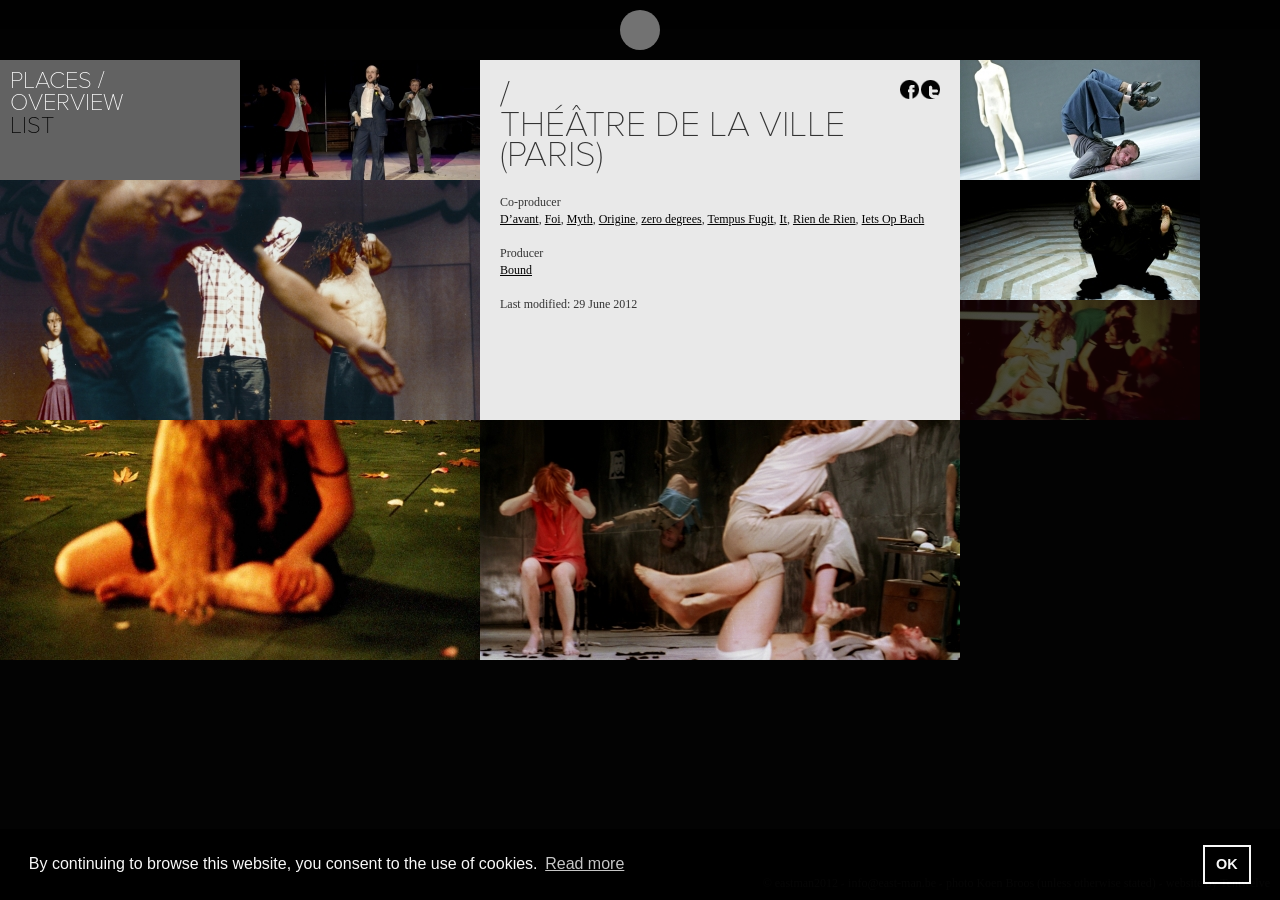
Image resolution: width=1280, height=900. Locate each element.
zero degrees (671, 219)
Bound (516, 270)
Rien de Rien (824, 219)
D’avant (519, 219)
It (783, 219)
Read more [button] (584, 863)
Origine (617, 219)
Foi (553, 219)
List (32, 125)
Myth (580, 219)
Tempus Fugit (740, 219)
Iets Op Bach (893, 219)
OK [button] (1227, 864)
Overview (66, 102)
